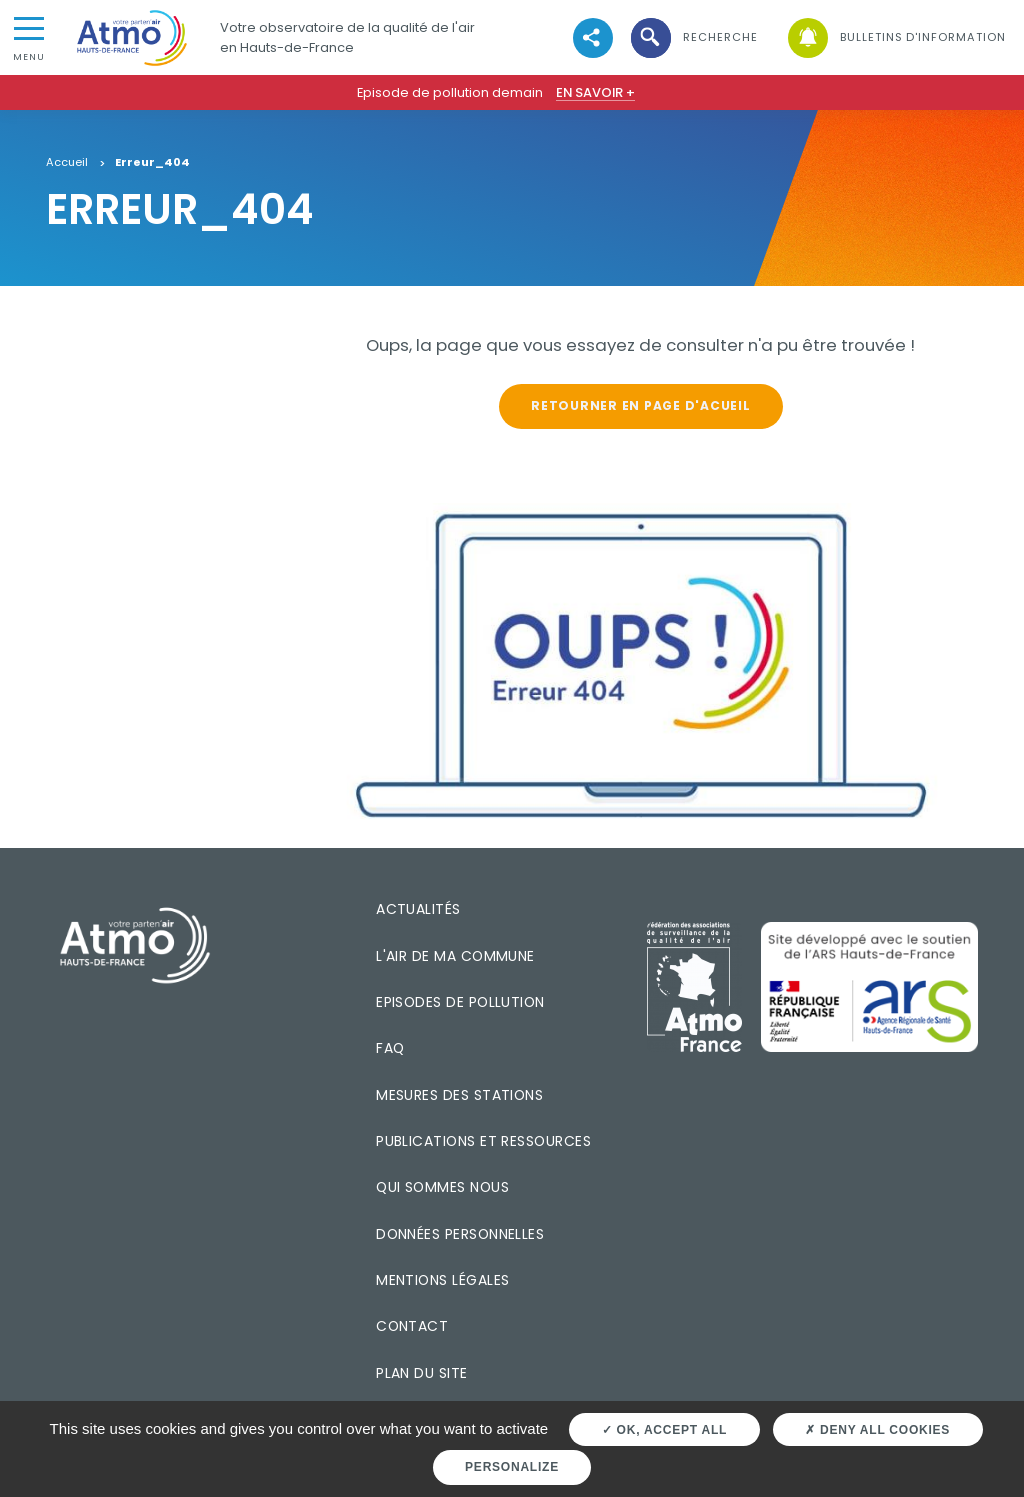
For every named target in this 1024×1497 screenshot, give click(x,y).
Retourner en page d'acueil (640, 405)
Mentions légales (442, 1280)
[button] (693, 37)
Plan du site (422, 1373)
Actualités (418, 909)
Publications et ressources (483, 1141)
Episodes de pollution (460, 1002)
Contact (412, 1326)
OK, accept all (664, 1430)
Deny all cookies (877, 1430)
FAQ (390, 1048)
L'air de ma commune (455, 956)
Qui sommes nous (442, 1187)
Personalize (512, 1467)
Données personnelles (460, 1234)
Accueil (67, 163)
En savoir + (595, 92)
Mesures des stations (459, 1095)
